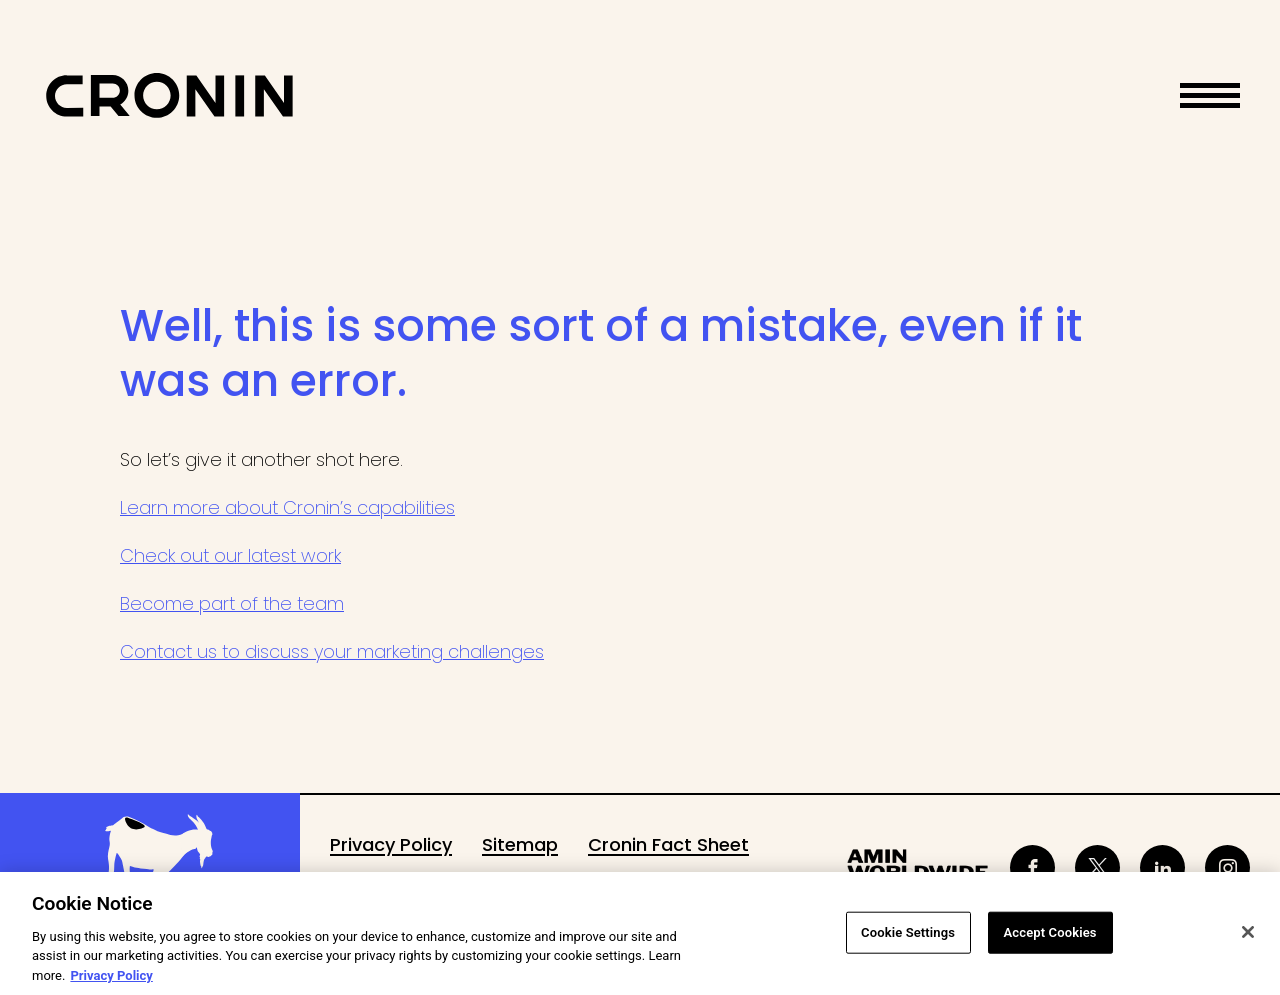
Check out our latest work (230, 555)
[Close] (1248, 937)
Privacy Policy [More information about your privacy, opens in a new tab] (111, 980)
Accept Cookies (1050, 936)
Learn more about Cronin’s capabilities (287, 507)
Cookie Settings (908, 936)
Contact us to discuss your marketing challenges (332, 651)
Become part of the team (232, 603)
